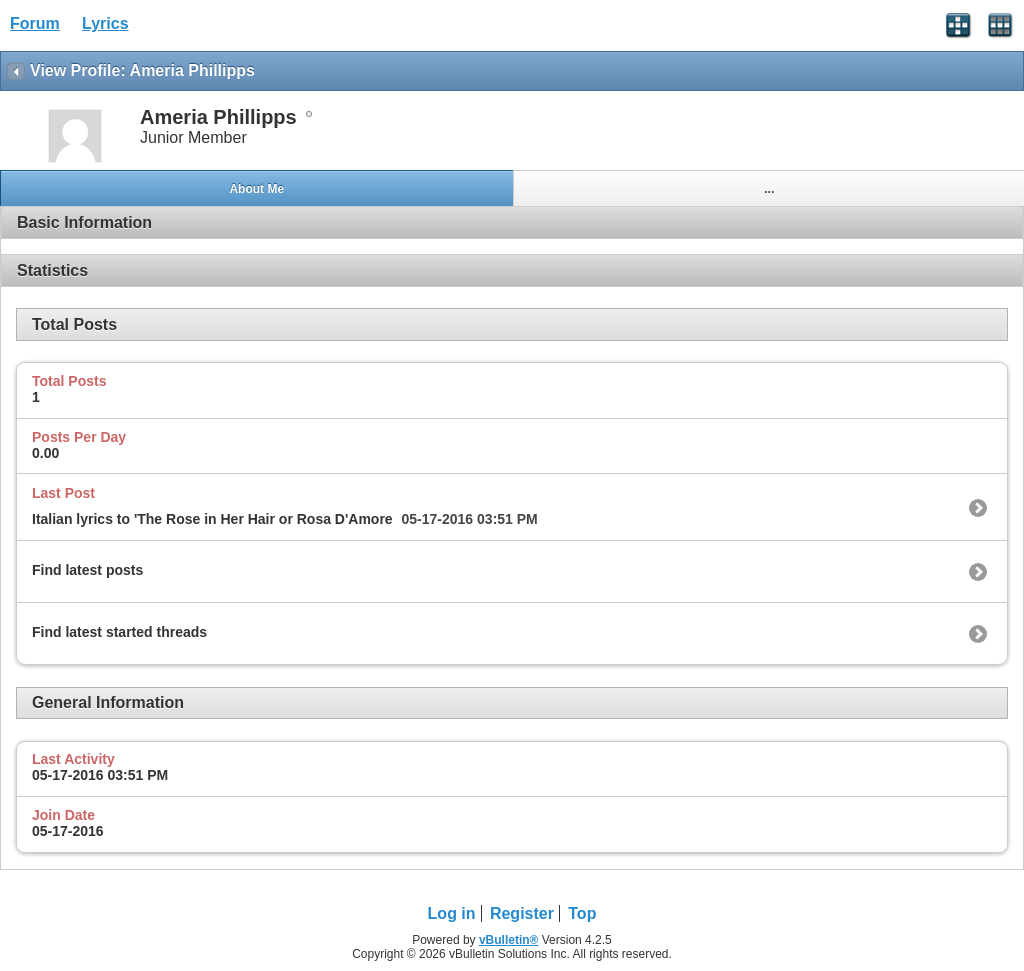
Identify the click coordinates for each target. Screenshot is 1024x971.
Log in (452, 913)
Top (582, 913)
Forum (35, 23)
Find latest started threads (119, 632)
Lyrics (105, 23)
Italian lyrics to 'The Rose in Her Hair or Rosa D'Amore (212, 519)
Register (522, 913)
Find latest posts (87, 570)
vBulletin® (509, 940)
